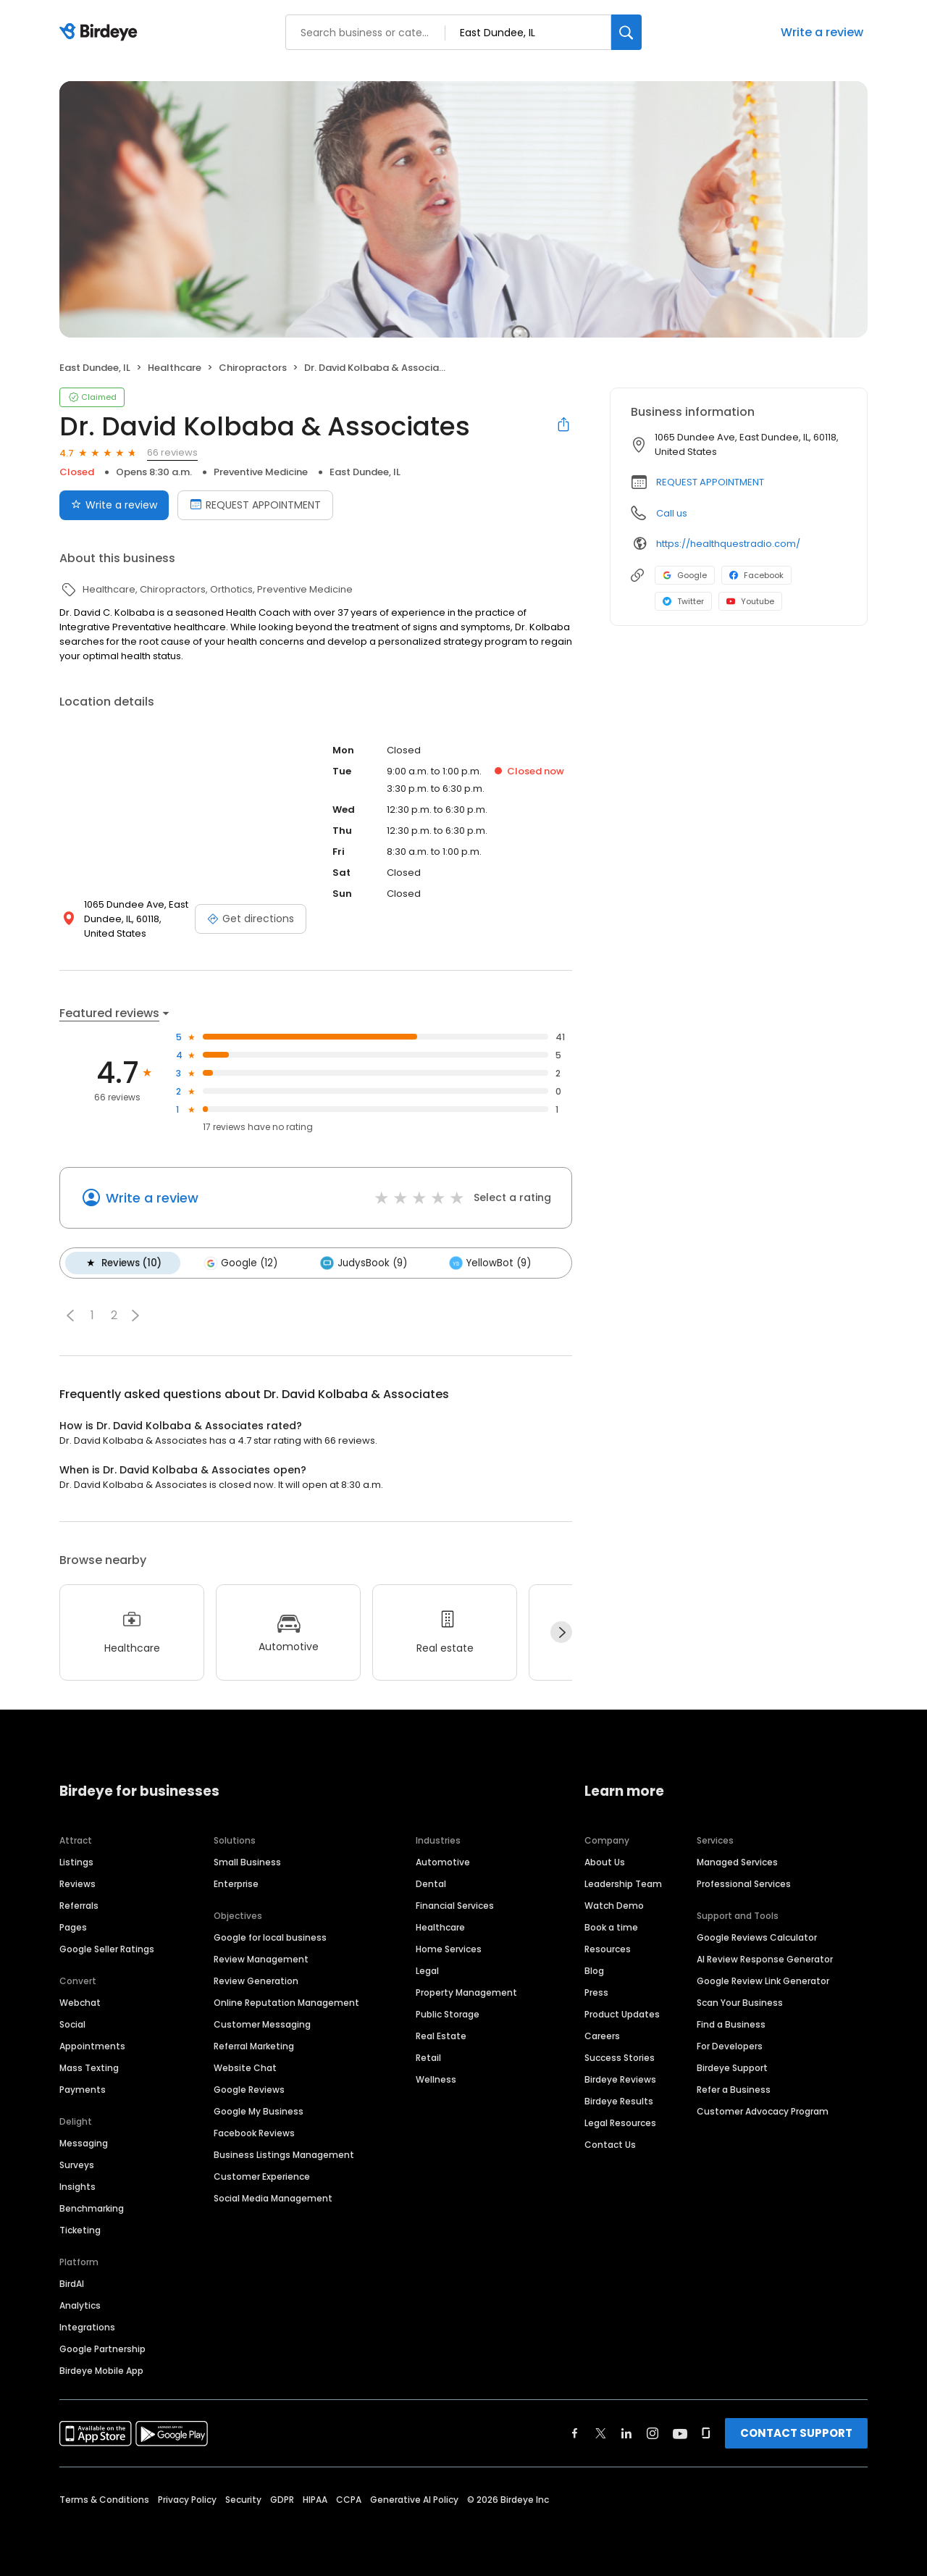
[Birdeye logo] (101, 32)
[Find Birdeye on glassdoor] (706, 2433)
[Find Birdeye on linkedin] (626, 2433)
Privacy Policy (187, 2499)
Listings (76, 1862)
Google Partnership (102, 2349)
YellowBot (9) (489, 1262)
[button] (70, 1315)
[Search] (626, 32)
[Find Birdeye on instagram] (652, 2433)
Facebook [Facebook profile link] (756, 575)
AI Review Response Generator (765, 1959)
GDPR (282, 2499)
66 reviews (172, 452)
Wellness (436, 2079)
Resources (607, 1949)
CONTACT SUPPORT (796, 2433)
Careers (602, 2036)
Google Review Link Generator (763, 1981)
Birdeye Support (732, 2068)
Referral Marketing (254, 2046)
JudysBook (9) (362, 1262)
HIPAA (315, 2499)
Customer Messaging (262, 2024)
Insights (77, 2186)
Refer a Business (734, 2089)
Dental (431, 1884)
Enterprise (236, 1884)
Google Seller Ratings (106, 1949)
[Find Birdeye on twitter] (600, 2433)
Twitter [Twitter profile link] (683, 601)
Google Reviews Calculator (757, 1937)
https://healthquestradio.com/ (728, 544)
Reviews (77, 1884)
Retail (428, 2058)
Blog (594, 1971)
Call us (671, 513)
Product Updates (622, 2014)
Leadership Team (623, 1884)
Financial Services (455, 1905)
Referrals (78, 1905)
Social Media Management (273, 2198)
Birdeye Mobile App (101, 2370)
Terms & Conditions (104, 2499)
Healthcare (440, 1927)
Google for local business (270, 1937)
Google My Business (258, 2111)
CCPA (348, 2499)
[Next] (561, 1632)
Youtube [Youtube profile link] (750, 601)
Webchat (80, 2002)
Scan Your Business (740, 2002)
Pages (73, 1927)
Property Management (466, 1992)
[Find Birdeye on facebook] (575, 2433)
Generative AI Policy (414, 2499)
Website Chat (245, 2068)
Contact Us (610, 2144)
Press (596, 1992)
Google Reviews (249, 2089)
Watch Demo (614, 1905)
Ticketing (80, 2230)
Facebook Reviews (254, 2133)
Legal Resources (620, 2123)
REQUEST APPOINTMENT (710, 482)
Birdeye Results (618, 2101)
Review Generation (256, 1981)
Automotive (443, 1862)
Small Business (247, 1862)
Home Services (449, 1949)
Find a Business (731, 2024)
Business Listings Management (284, 2155)
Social (72, 2024)
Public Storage (447, 2014)
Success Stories (619, 2058)
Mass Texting (89, 2068)
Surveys (76, 2165)
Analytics (80, 2305)
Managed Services (737, 1862)
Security (243, 2499)
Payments (82, 2089)
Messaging (83, 2143)
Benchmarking (91, 2208)
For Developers (730, 2046)
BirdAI (71, 2284)
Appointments (92, 2046)
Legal (427, 1971)
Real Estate (441, 2036)
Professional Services (744, 1884)
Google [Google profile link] (685, 575)
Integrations (87, 2327)
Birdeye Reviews (620, 2079)
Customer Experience (262, 2176)
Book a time (611, 1927)
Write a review (822, 32)
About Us (604, 1862)
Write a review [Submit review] (114, 505)
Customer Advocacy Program (763, 2111)
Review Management (261, 1959)
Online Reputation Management (286, 2002)
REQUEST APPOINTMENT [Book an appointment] (255, 505)
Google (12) (240, 1262)
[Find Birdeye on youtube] (680, 2433)
